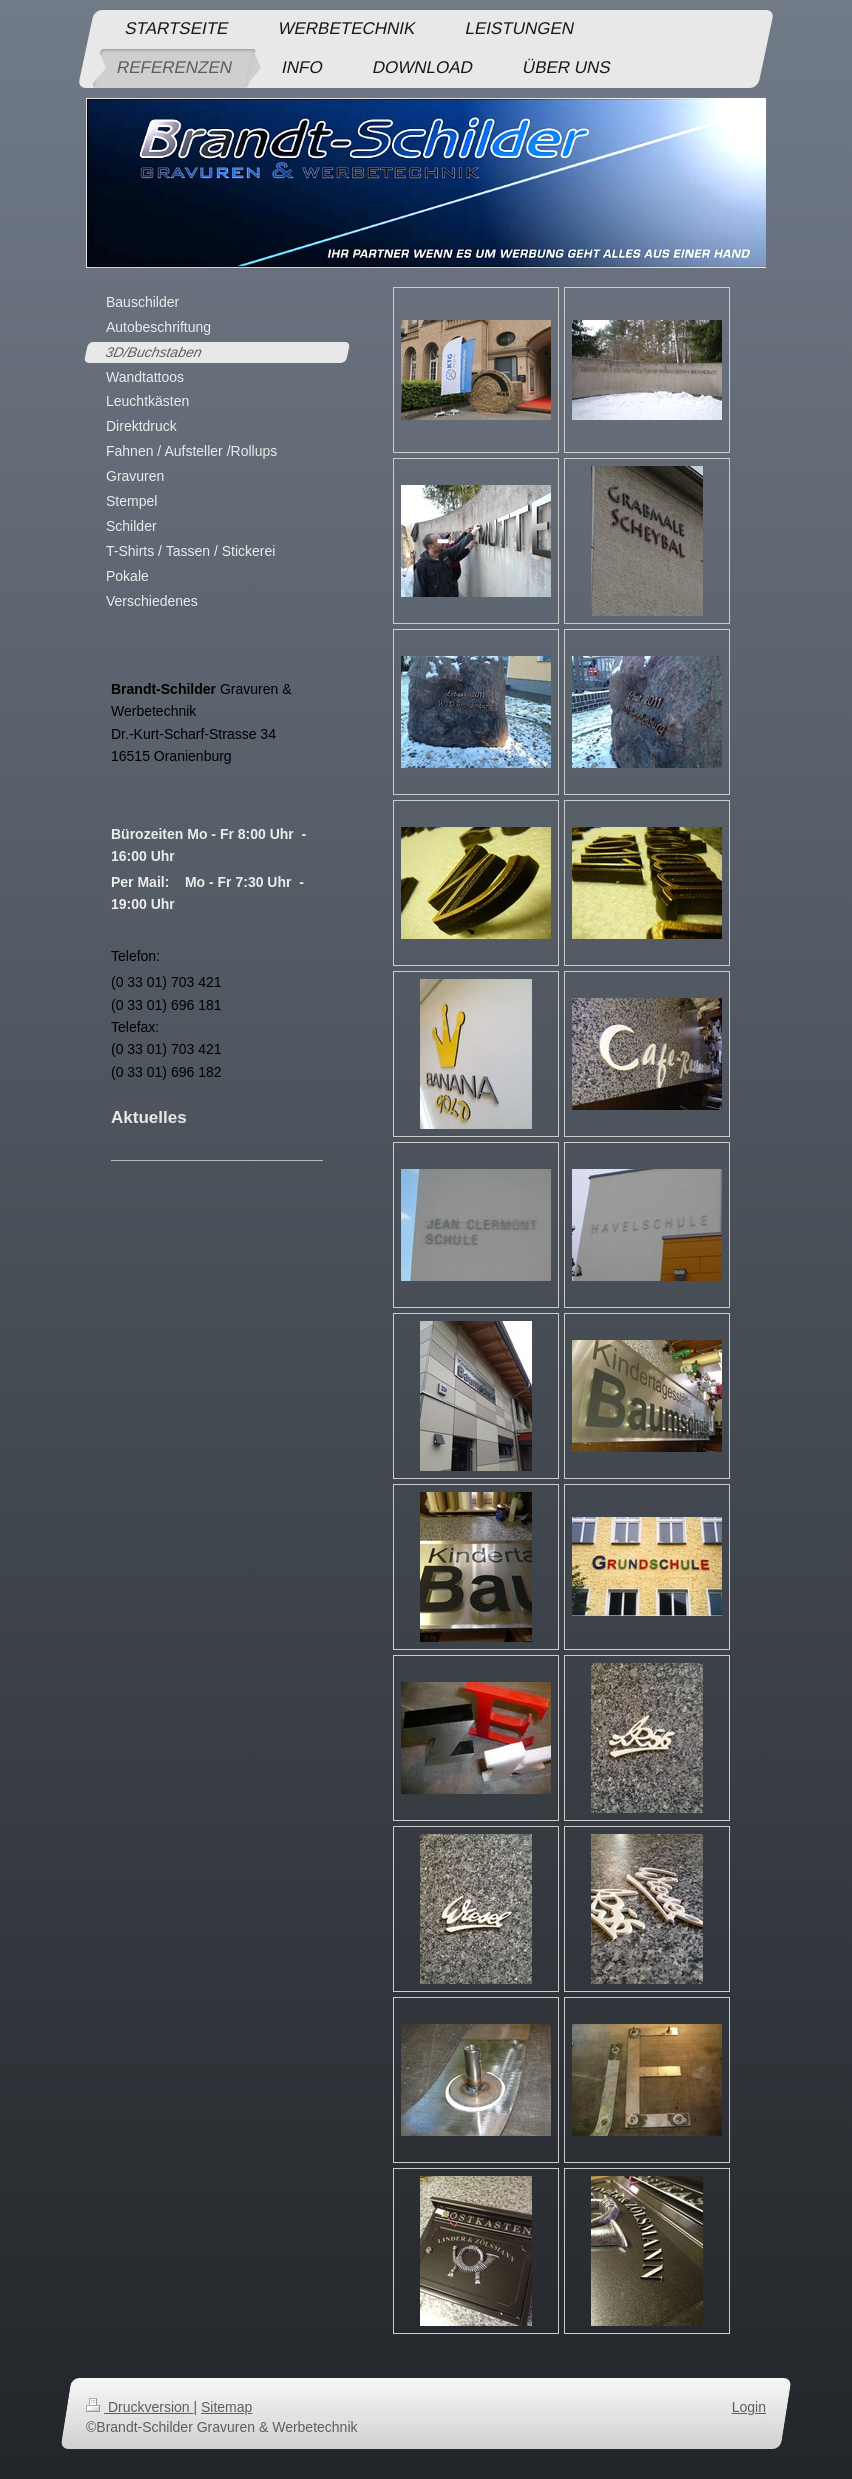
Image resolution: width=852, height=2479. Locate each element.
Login (749, 2407)
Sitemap (226, 2407)
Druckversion (139, 2407)
